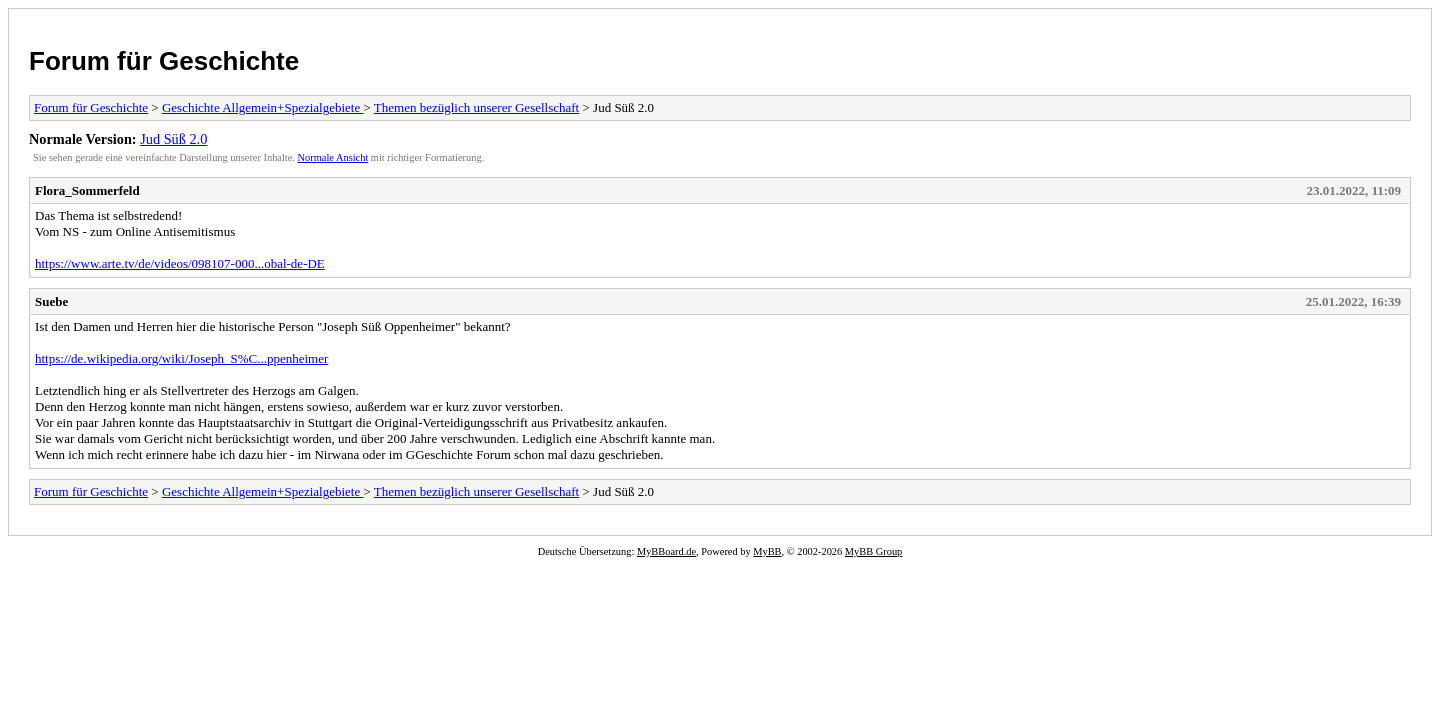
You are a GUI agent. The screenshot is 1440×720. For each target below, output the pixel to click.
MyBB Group (873, 551)
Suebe (51, 301)
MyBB (767, 551)
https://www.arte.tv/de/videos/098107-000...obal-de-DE (180, 263)
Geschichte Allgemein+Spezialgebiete (263, 107)
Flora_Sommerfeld (87, 190)
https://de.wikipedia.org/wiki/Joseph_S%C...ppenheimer (181, 358)
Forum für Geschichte (164, 61)
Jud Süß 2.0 (173, 139)
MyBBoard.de (666, 551)
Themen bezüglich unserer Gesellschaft (476, 107)
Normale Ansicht (333, 157)
